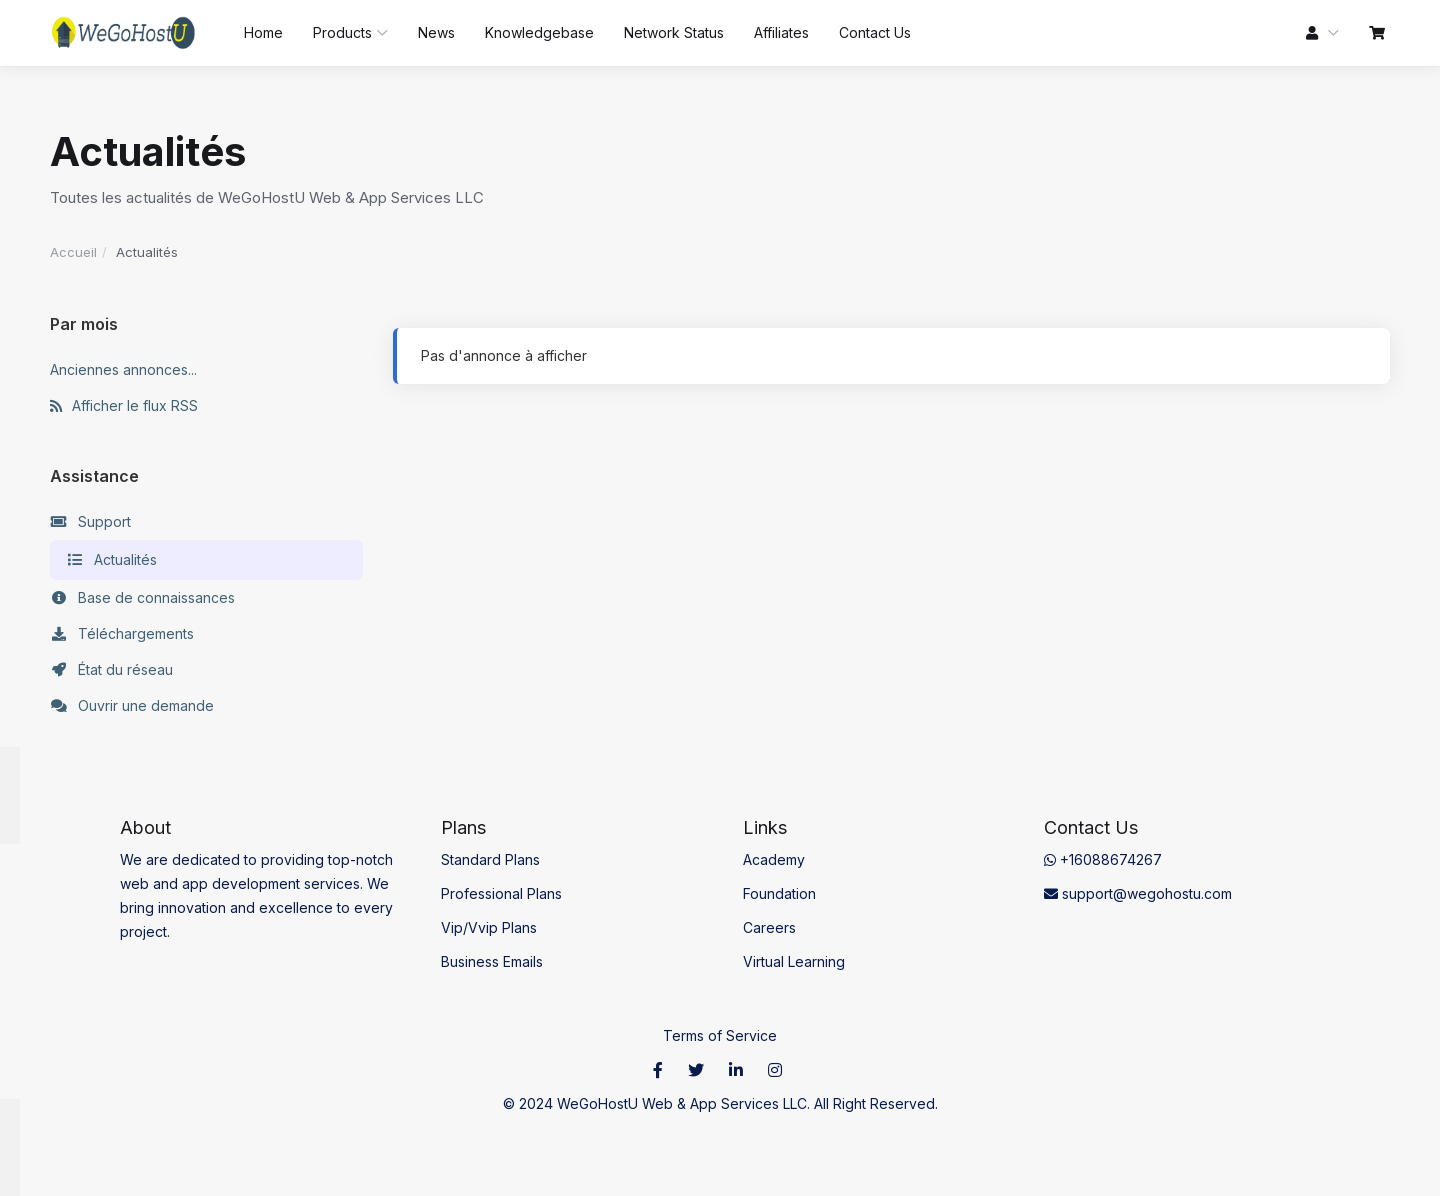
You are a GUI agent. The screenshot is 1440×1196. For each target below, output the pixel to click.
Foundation (779, 893)
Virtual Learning (794, 961)
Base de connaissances (142, 598)
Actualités (111, 560)
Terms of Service (720, 1035)
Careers (769, 927)
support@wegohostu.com (1138, 893)
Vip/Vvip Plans (489, 927)
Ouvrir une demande (132, 706)
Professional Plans (501, 893)
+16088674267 (1103, 859)
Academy (774, 859)
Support (90, 522)
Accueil (73, 252)
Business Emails (492, 961)
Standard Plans (490, 859)
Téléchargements (122, 634)
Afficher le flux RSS (124, 406)
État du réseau (111, 670)
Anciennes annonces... (123, 369)
